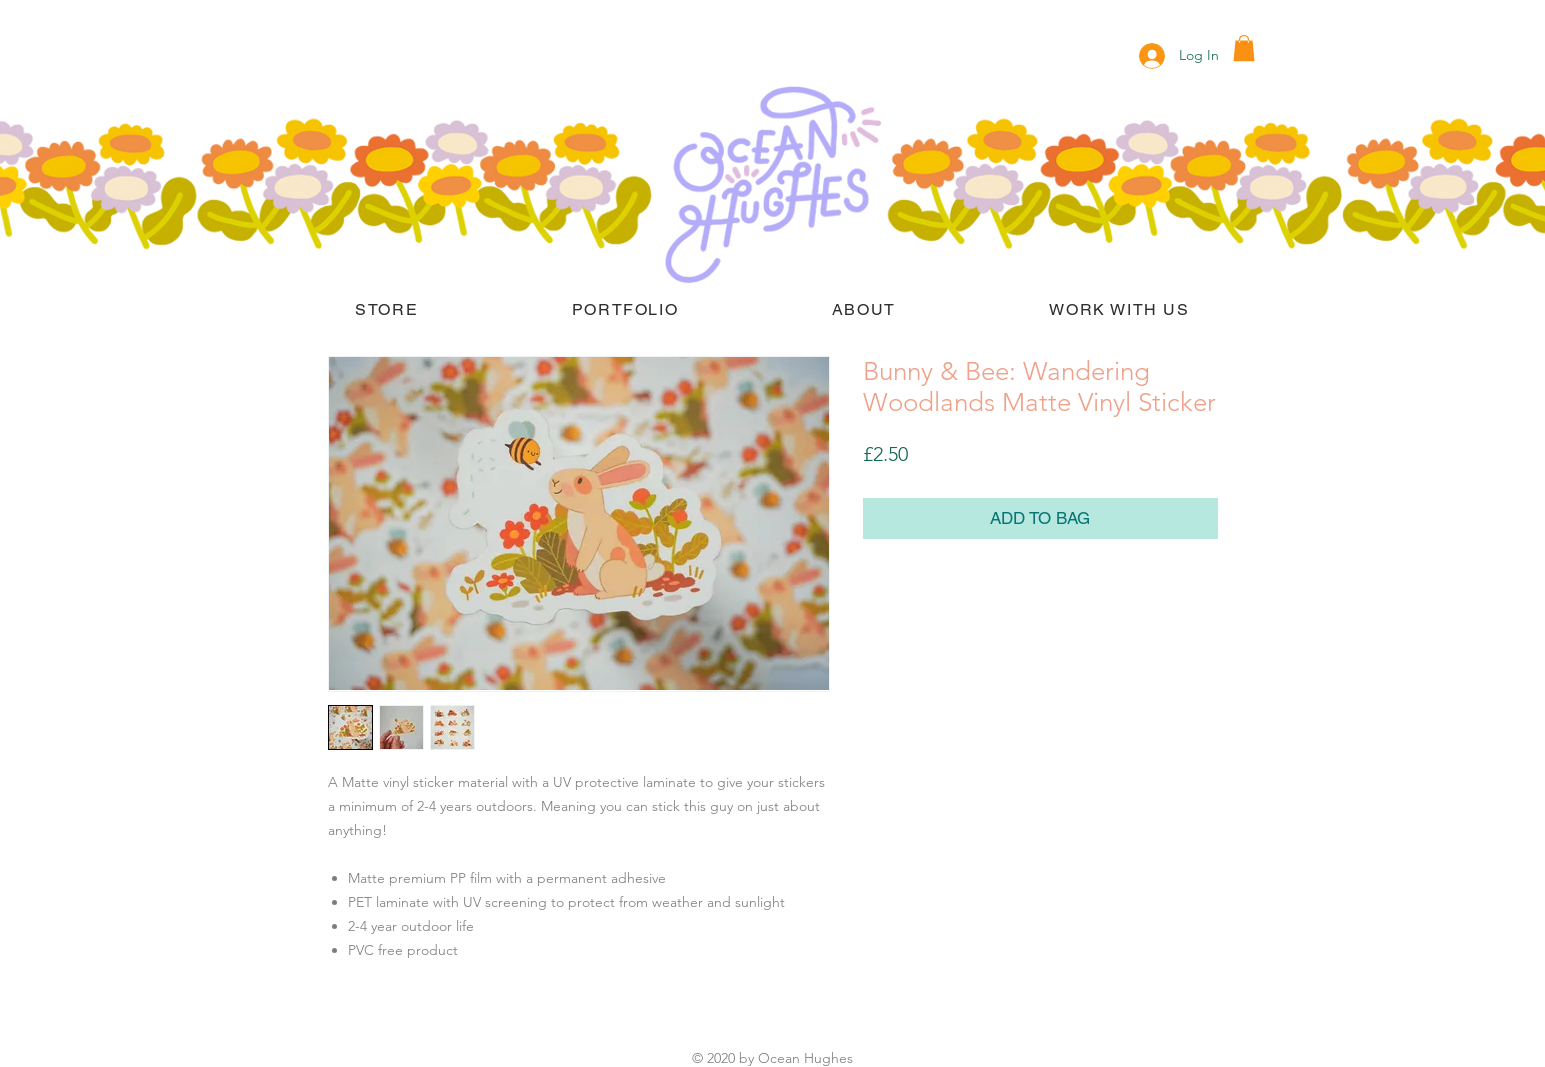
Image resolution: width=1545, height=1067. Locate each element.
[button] (1244, 48)
